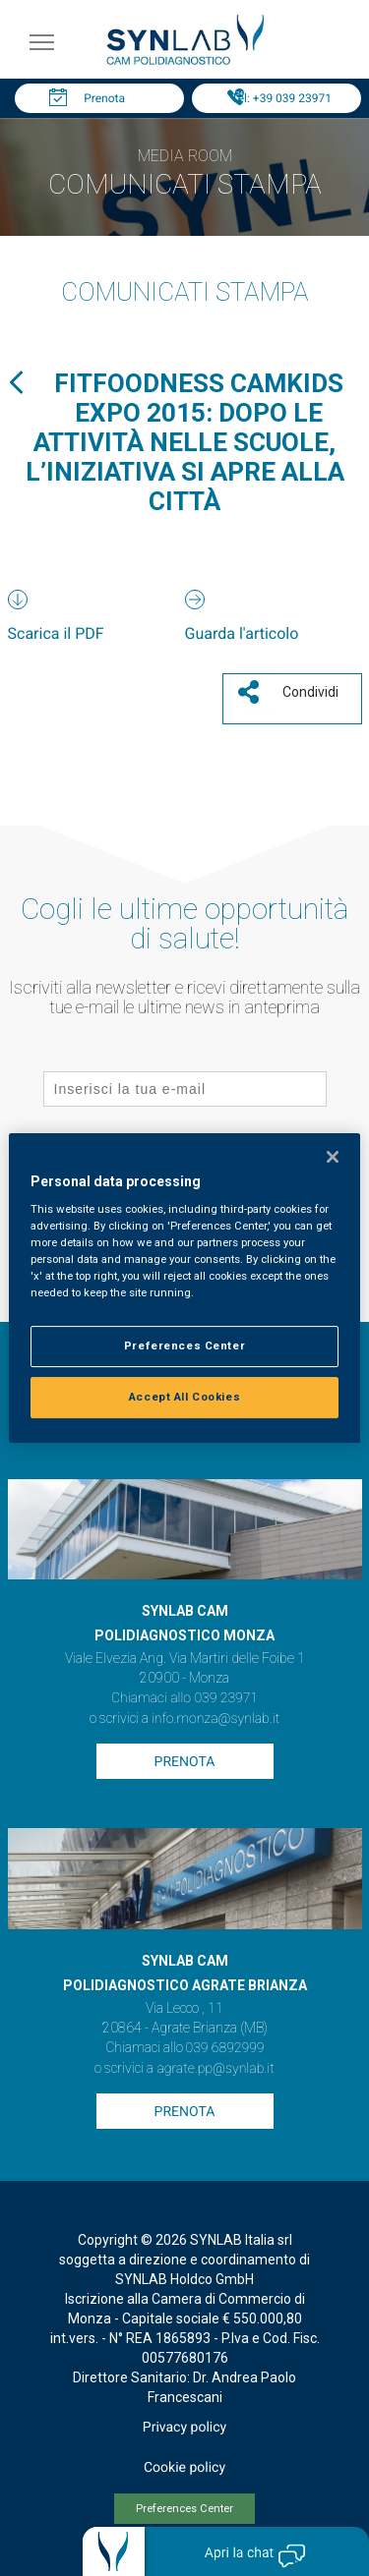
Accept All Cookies (184, 1396)
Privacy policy (184, 2427)
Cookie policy (184, 2468)
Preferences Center (184, 2508)
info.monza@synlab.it (215, 1719)
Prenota (104, 98)
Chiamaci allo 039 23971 (184, 1698)
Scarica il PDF (56, 633)
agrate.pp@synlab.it (215, 2069)
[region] (184, 1288)
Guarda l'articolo (242, 633)
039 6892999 (225, 2048)
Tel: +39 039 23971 (281, 98)
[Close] (332, 1156)
